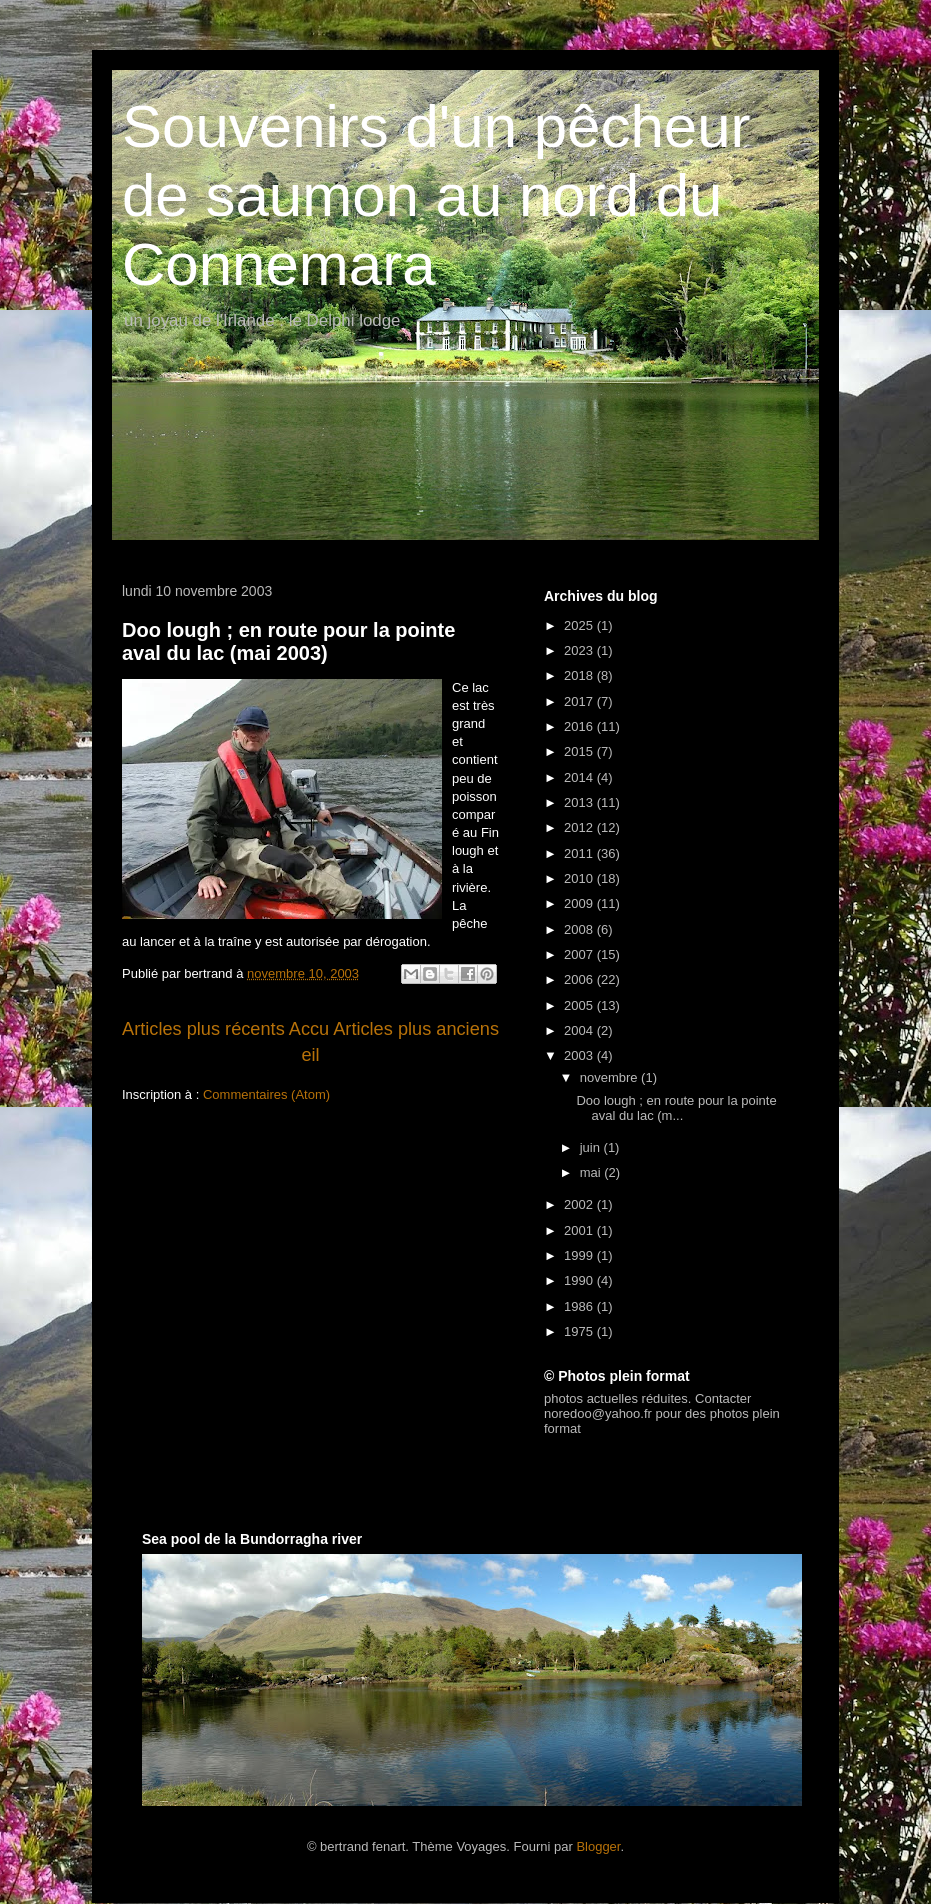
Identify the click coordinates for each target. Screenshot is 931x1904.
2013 (580, 802)
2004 (580, 1030)
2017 (580, 701)
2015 (580, 751)
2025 (580, 625)
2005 (580, 1005)
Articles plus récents (203, 1029)
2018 (580, 675)
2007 (580, 954)
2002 (580, 1204)
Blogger (598, 1846)
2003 (580, 1055)
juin (592, 1147)
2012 (580, 827)
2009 (580, 903)
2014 (580, 777)
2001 (580, 1230)
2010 (580, 878)
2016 (580, 726)
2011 (580, 853)
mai (592, 1172)
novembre (610, 1077)
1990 (580, 1280)
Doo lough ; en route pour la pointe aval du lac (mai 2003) (288, 641)
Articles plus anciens (416, 1029)
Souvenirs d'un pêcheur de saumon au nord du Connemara (436, 195)
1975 (580, 1331)
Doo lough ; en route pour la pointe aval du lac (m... (676, 1108)
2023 (580, 650)
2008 (580, 929)
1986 (580, 1306)
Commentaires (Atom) (266, 1094)
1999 (580, 1255)
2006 (580, 979)
